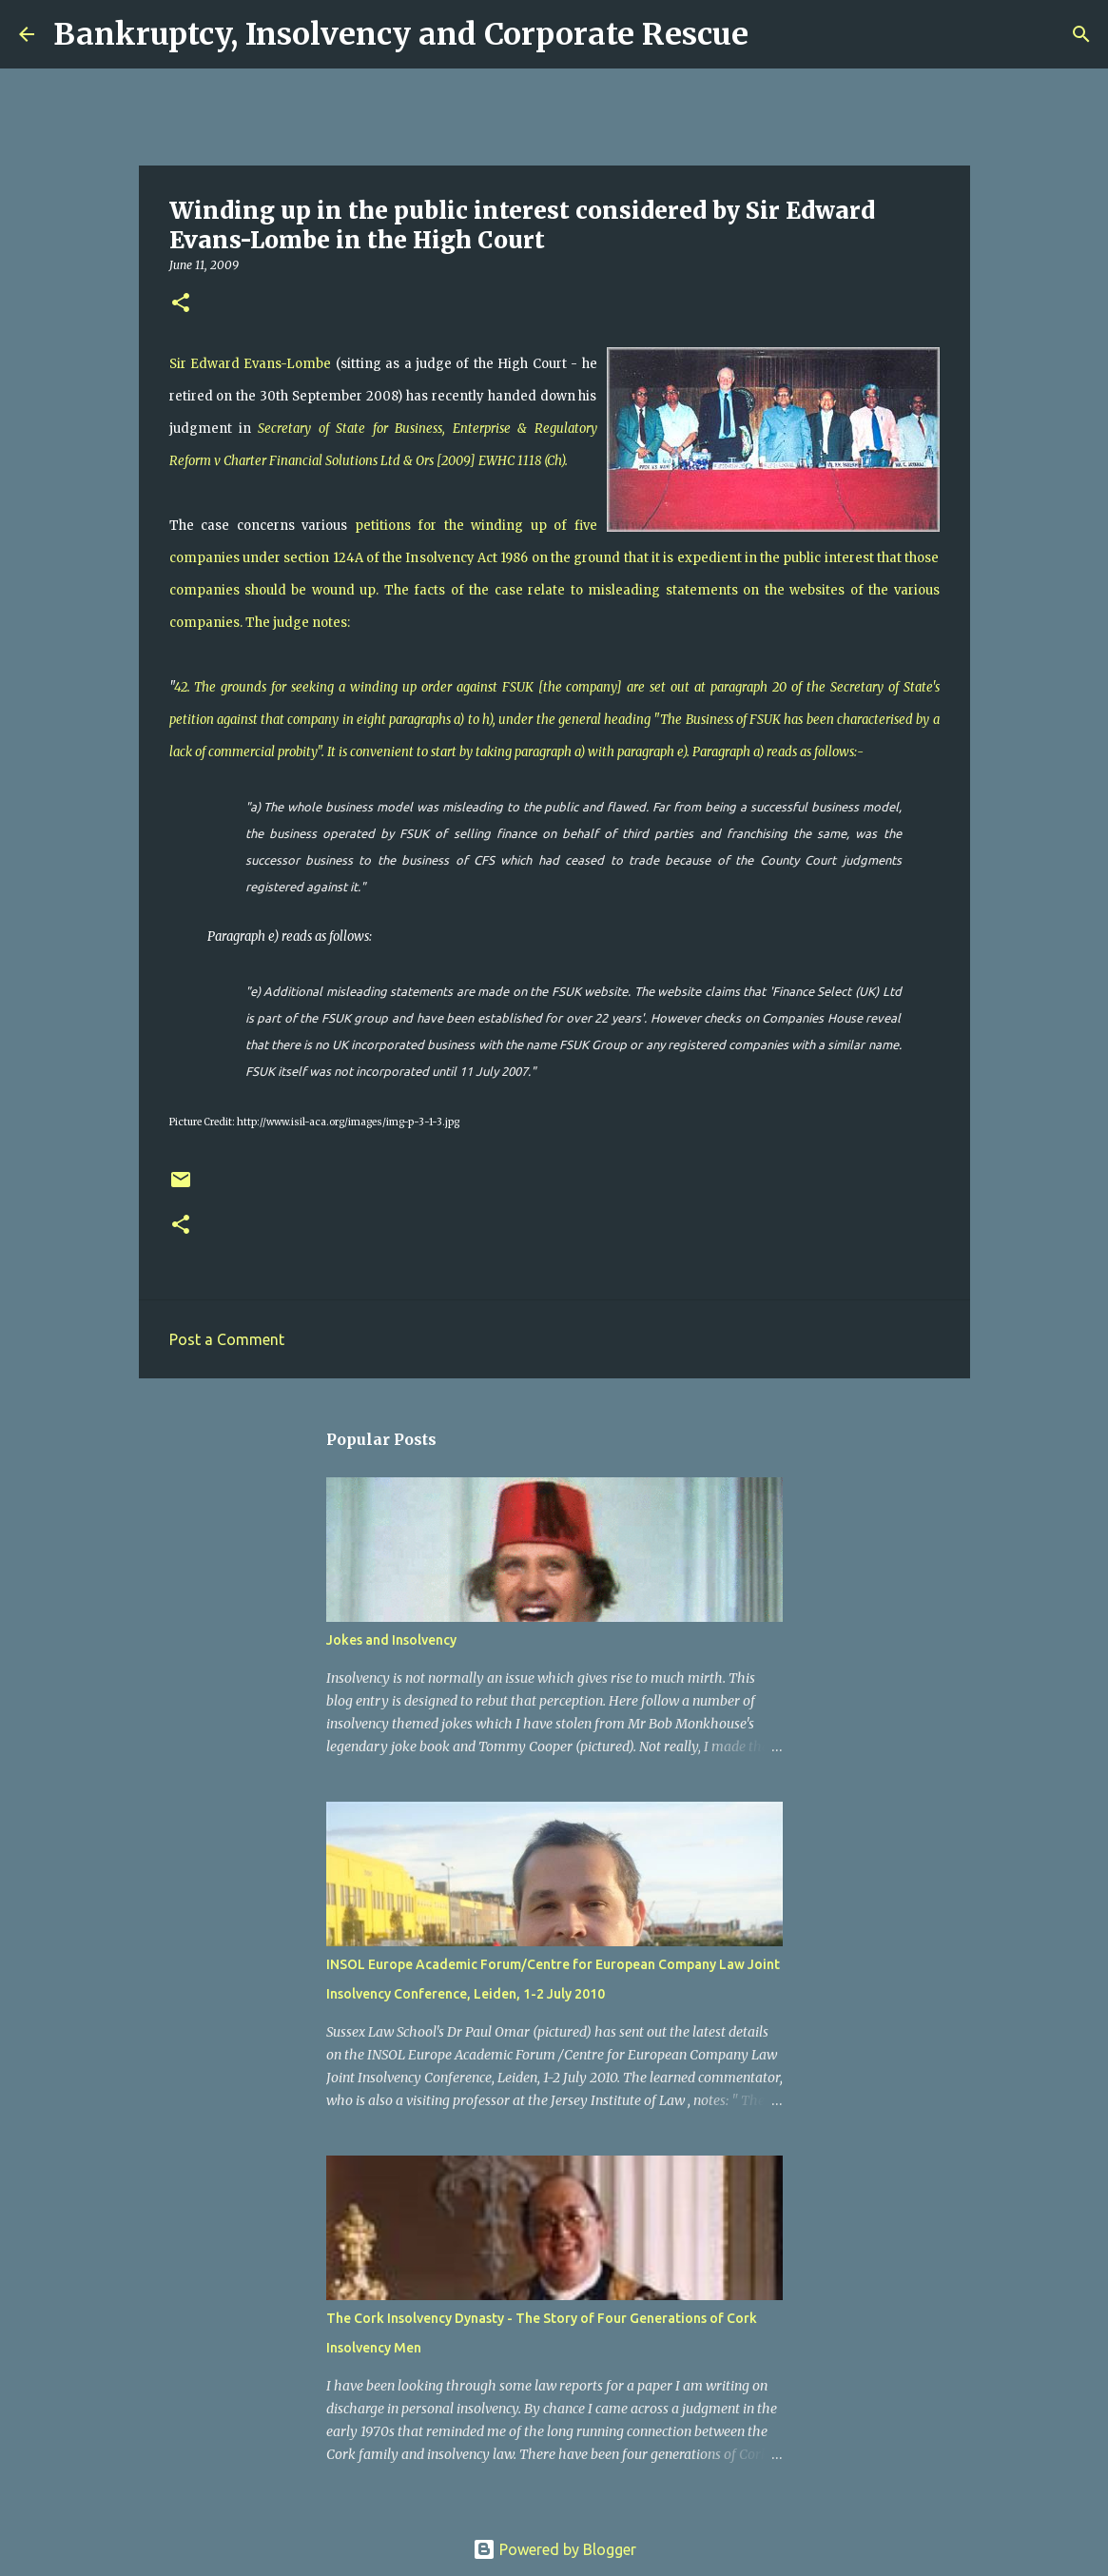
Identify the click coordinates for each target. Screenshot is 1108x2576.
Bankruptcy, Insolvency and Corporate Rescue (400, 34)
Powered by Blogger (554, 2549)
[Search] (775, 34)
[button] (180, 304)
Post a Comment (226, 1339)
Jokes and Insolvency (391, 1640)
